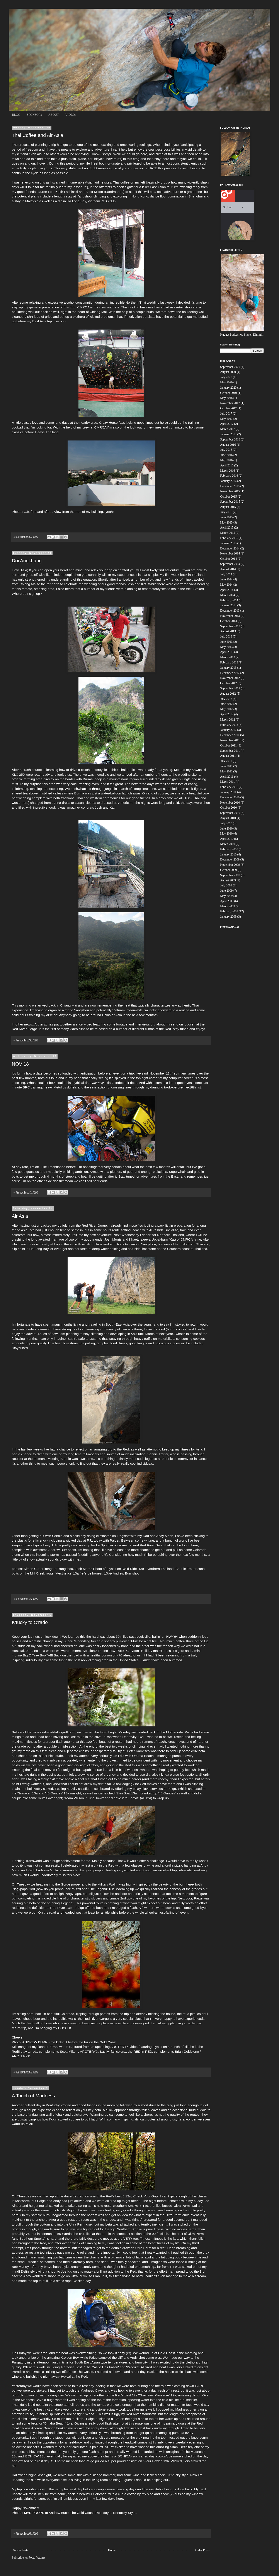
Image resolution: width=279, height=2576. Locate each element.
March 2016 (227, 470)
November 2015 (230, 491)
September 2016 (230, 439)
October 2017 (228, 408)
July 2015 (226, 512)
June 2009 (226, 890)
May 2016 (226, 460)
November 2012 (230, 678)
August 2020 (228, 372)
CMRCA (83, 307)
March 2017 (227, 429)
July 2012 (226, 699)
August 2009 (228, 880)
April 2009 (226, 901)
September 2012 (230, 688)
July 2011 (226, 761)
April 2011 (226, 776)
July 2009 (226, 885)
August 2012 (228, 693)
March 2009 (227, 906)
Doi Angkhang (27, 560)
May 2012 (226, 709)
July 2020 (226, 377)
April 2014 (226, 590)
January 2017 (228, 434)
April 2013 (226, 652)
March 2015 (227, 532)
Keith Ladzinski (67, 192)
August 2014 (228, 569)
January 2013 (228, 667)
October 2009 (228, 870)
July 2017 (226, 413)
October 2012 (228, 683)
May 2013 (226, 647)
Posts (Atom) (37, 2557)
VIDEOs (70, 114)
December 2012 (230, 673)
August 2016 (228, 444)
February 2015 (229, 538)
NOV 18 (20, 1064)
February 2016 (229, 475)
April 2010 (226, 838)
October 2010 (228, 807)
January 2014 (228, 605)
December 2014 (230, 548)
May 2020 (226, 382)
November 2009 (230, 864)
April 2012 (226, 714)
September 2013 (230, 626)
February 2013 (229, 662)
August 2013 (228, 631)
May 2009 (226, 896)
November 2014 (230, 553)
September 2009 (230, 875)
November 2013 (230, 615)
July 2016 (226, 449)
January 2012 (228, 729)
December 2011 (230, 735)
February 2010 (229, 849)
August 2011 (228, 755)
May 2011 (226, 771)
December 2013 (230, 610)
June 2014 (226, 579)
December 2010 (230, 797)
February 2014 (229, 600)
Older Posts (202, 2550)
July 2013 (226, 636)
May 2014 (226, 584)
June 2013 (226, 641)
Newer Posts (20, 2550)
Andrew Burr (58, 2513)
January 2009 (228, 916)
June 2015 (226, 517)
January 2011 (228, 792)
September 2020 (230, 367)
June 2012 (226, 704)
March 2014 (227, 595)
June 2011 (226, 766)
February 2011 (229, 787)
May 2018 (226, 398)
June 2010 (226, 828)
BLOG (16, 114)
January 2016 (228, 481)
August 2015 (228, 506)
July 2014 (226, 574)
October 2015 (228, 496)
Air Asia (20, 1216)
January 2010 (228, 854)
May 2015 (226, 522)
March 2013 (227, 657)
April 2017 (226, 423)
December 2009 (230, 859)
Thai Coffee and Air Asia (37, 135)
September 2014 (230, 564)
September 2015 (230, 501)
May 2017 (226, 418)
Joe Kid (66, 2271)
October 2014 (228, 558)
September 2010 (230, 812)
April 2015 (226, 527)
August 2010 (228, 818)
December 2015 (230, 486)
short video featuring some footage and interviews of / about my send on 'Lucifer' (135, 1024)
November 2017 (230, 403)
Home (112, 2550)
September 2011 (230, 750)
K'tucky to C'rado (30, 1622)
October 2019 (228, 392)
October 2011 (228, 745)
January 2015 (228, 543)
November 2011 (230, 740)
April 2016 (226, 465)
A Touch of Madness (33, 2095)
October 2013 (228, 621)
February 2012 (229, 724)
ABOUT (53, 114)
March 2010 (227, 844)
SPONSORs (34, 114)
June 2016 (226, 455)
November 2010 (230, 802)
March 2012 (227, 719)
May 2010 (226, 833)
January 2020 (228, 387)
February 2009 (229, 911)
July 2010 (226, 823)
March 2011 (227, 781)
